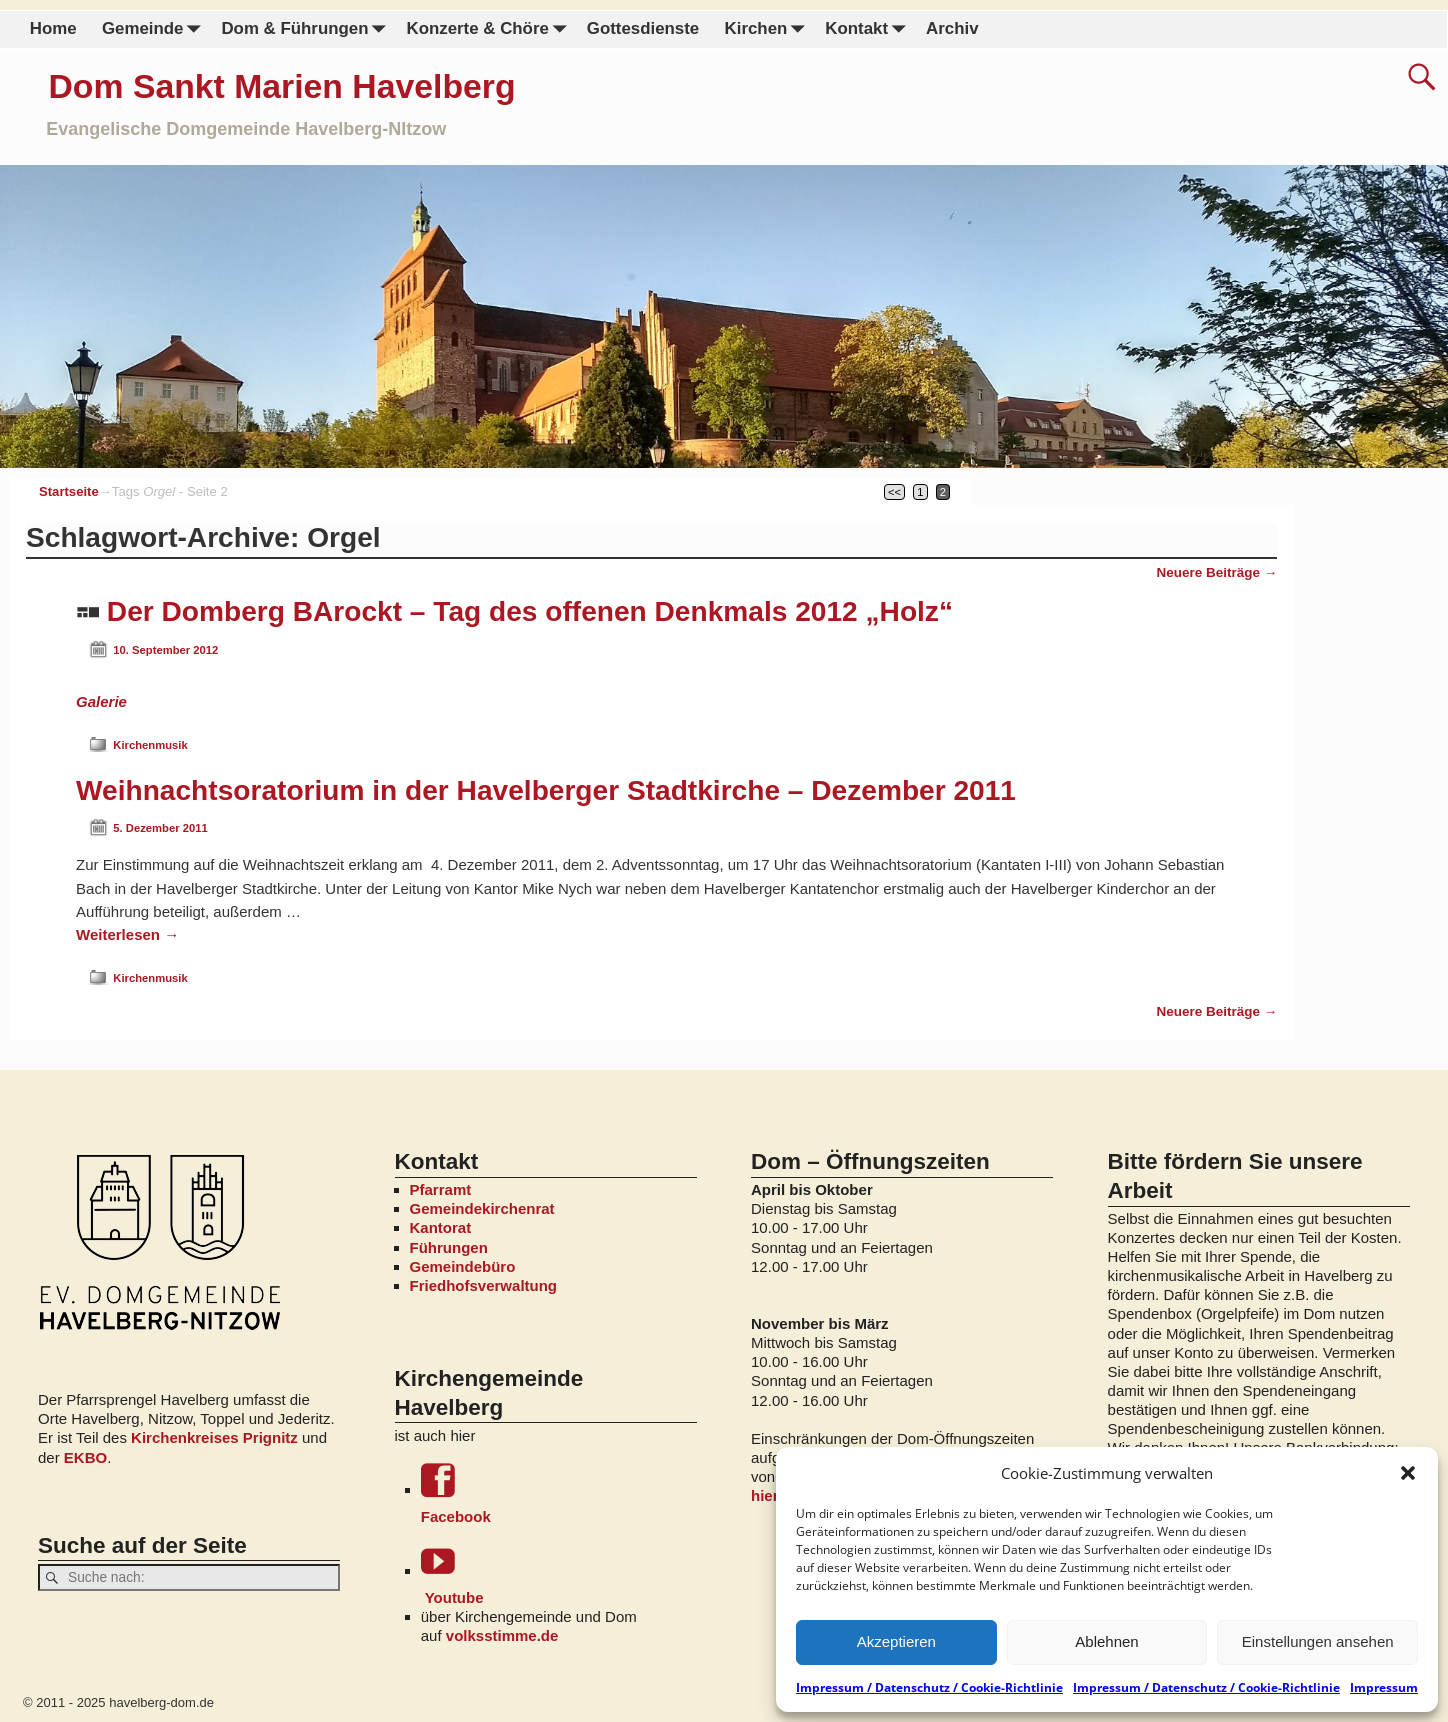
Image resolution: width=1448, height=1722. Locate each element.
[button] (1408, 1473)
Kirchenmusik (150, 745)
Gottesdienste (643, 28)
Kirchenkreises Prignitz (214, 1437)
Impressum (1384, 1687)
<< (894, 492)
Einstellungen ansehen (1318, 1641)
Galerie (101, 701)
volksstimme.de (502, 1635)
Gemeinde (155, 29)
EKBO (85, 1457)
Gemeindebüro (463, 1266)
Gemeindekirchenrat (482, 1208)
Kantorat (441, 1227)
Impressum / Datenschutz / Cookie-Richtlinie (929, 1687)
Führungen (449, 1247)
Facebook (559, 1493)
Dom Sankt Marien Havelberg (282, 86)
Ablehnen (1106, 1641)
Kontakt (869, 29)
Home (53, 28)
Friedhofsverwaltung (484, 1285)
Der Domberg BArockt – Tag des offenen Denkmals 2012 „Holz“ (530, 611)
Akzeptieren (896, 1641)
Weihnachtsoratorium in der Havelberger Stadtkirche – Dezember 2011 (546, 790)
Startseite (69, 491)
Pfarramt (441, 1189)
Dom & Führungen (307, 29)
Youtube (559, 1574)
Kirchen (768, 29)
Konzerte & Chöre (490, 29)
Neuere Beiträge (1216, 572)
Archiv (952, 28)
